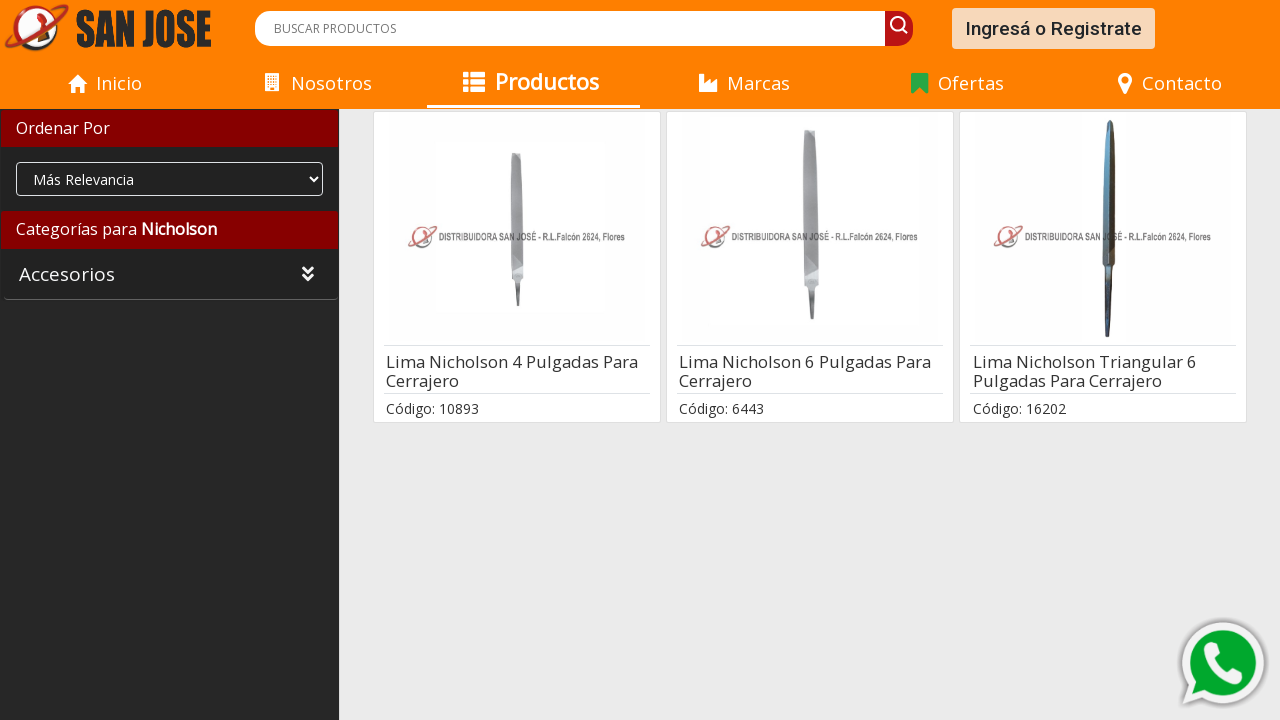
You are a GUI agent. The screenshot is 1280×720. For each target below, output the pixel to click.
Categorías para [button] (116, 229)
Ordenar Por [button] (63, 128)
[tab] (169, 129)
